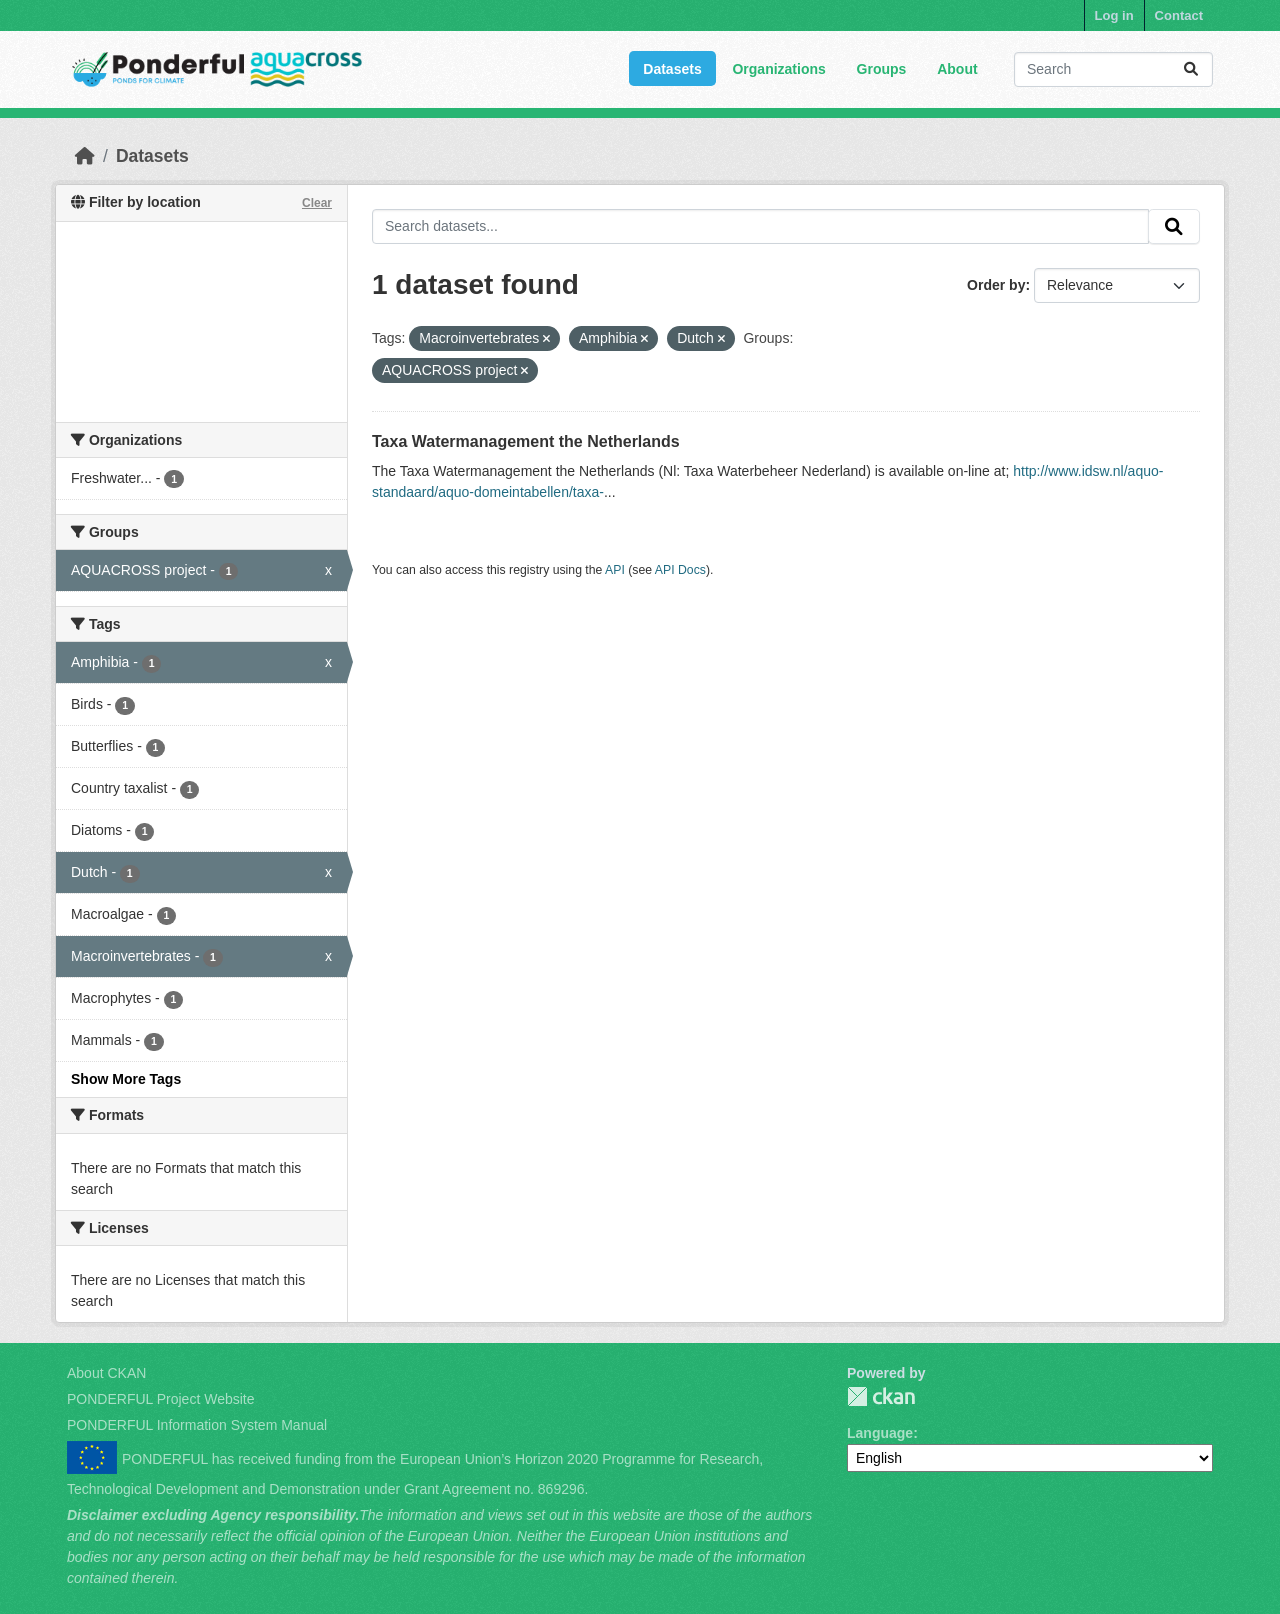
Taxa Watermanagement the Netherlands (526, 441)
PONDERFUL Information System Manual (197, 1425)
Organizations (778, 69)
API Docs (680, 570)
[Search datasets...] (1113, 69)
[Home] (85, 156)
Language (880, 1433)
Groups (882, 69)
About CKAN (106, 1373)
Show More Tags (126, 1079)
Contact (1179, 15)
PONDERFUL (881, 1396)
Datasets (672, 69)
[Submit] (1191, 69)
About (957, 69)
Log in (1114, 15)
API (615, 570)
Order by (996, 285)
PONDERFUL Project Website (161, 1399)
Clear (317, 203)
